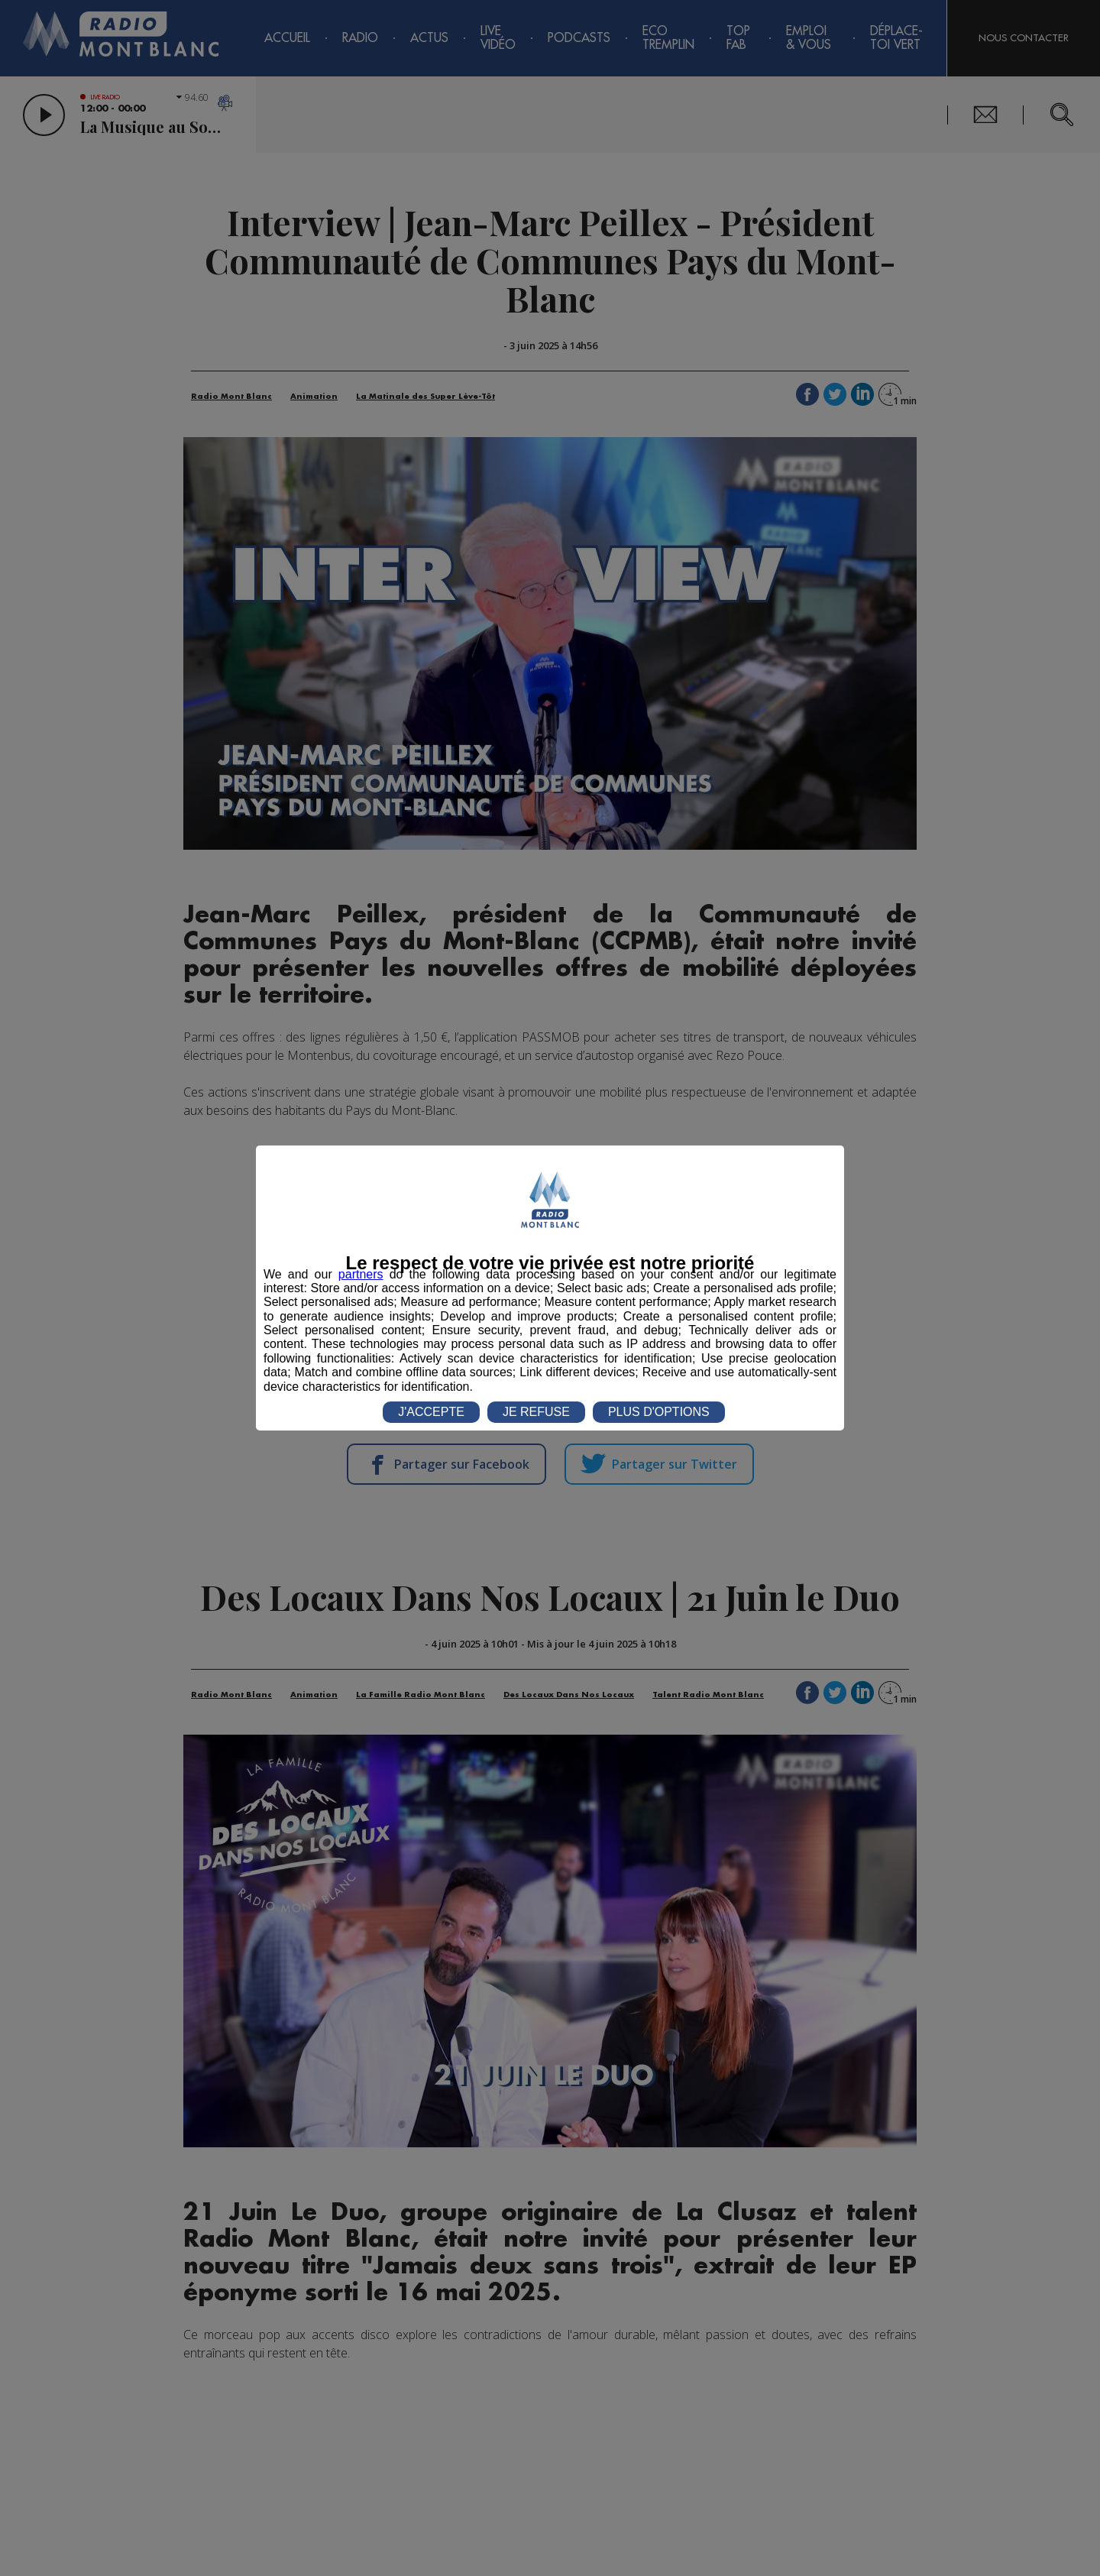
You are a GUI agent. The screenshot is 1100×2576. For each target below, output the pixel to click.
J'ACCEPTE (431, 1411)
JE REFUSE (536, 1411)
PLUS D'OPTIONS (659, 1411)
